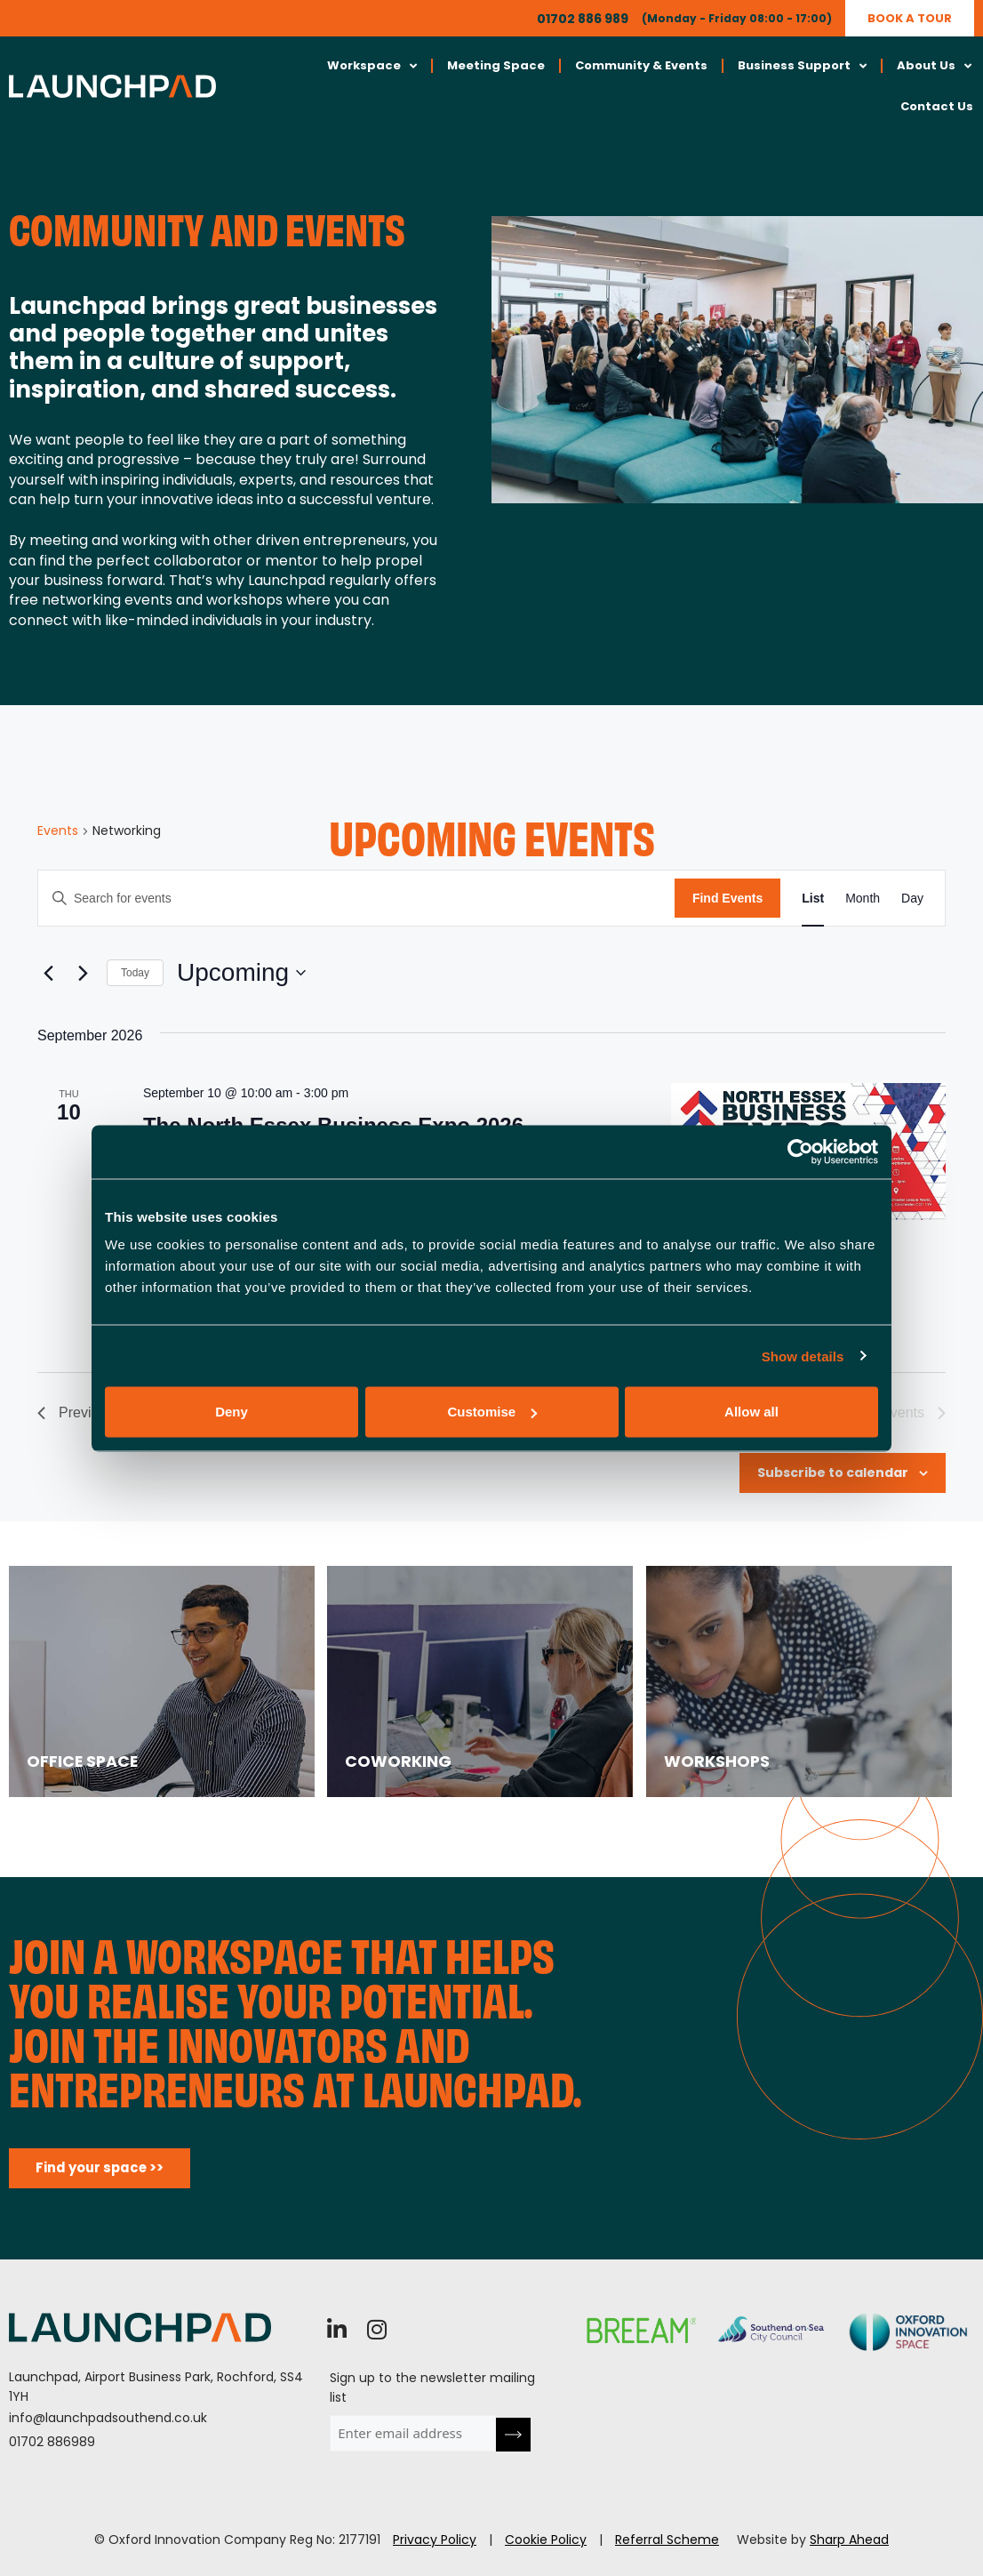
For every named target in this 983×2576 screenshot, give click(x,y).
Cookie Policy (546, 2539)
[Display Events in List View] (813, 899)
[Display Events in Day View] (912, 899)
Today (135, 973)
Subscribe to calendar (832, 1472)
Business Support (802, 66)
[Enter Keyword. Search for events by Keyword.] (356, 899)
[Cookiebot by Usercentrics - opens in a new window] (800, 1151)
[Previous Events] (48, 972)
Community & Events (641, 65)
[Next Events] (82, 972)
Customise (492, 1411)
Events (57, 831)
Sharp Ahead (849, 2539)
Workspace (372, 66)
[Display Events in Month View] (862, 899)
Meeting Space (496, 65)
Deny (231, 1411)
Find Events (727, 898)
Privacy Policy (434, 2539)
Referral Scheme (667, 2539)
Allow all (751, 1411)
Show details (803, 1355)
